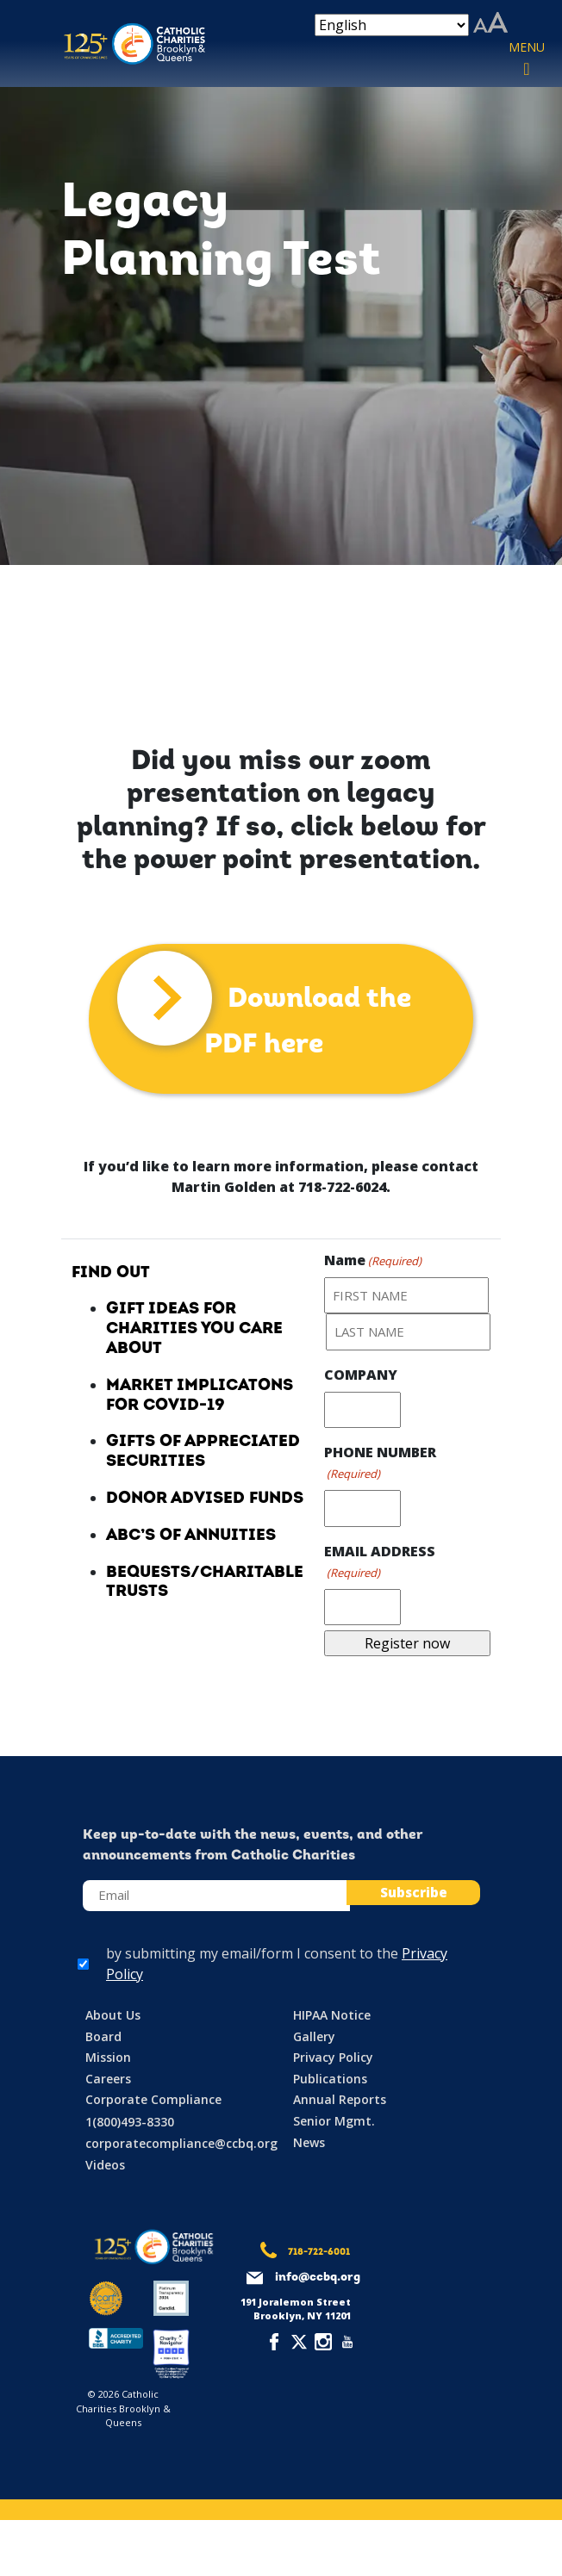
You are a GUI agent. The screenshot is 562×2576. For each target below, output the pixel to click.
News (309, 2142)
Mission (108, 2057)
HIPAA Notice (332, 2015)
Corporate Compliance (153, 2099)
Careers (108, 2078)
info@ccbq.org (317, 2277)
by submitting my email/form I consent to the (276, 1963)
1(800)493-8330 (129, 2122)
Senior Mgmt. (334, 2121)
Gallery (314, 2036)
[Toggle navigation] (526, 59)
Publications (330, 2078)
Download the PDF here (307, 1021)
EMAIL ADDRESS (379, 1562)
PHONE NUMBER (380, 1463)
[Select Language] (392, 25)
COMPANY (360, 1374)
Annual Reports (339, 2099)
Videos (105, 2165)
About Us (112, 2015)
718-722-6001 (319, 2252)
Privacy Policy (333, 2057)
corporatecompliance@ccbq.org (181, 2143)
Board (103, 2036)
